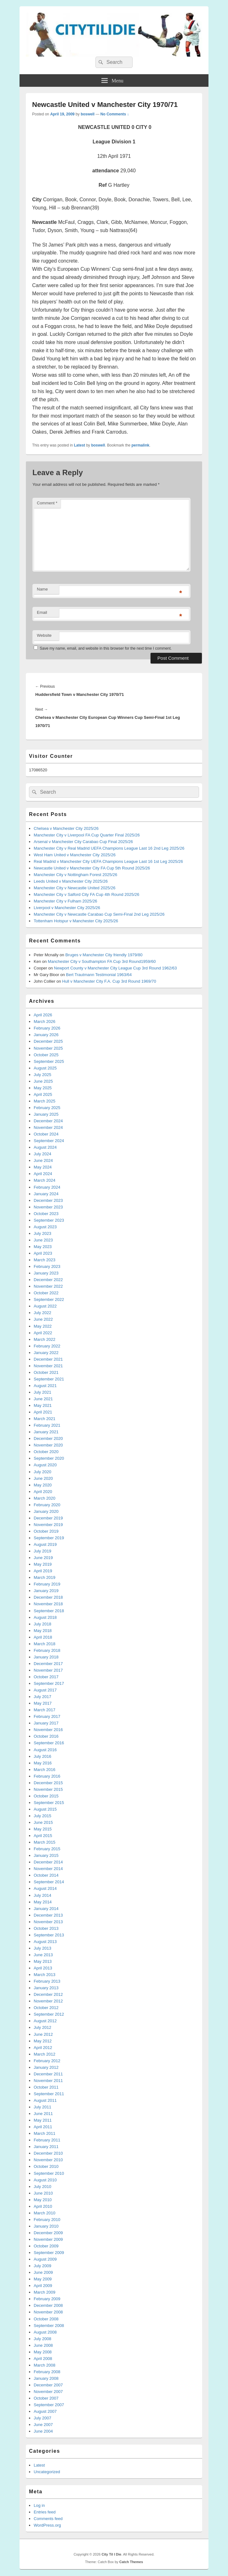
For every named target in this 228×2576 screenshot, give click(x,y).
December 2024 (48, 1121)
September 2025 (49, 1061)
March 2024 (44, 1180)
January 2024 (46, 1193)
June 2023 (43, 1240)
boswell (87, 114)
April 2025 (43, 1094)
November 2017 (48, 1670)
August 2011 (45, 2100)
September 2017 (49, 1683)
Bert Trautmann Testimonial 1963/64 (99, 974)
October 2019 (46, 1531)
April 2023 (43, 1253)
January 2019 (46, 1590)
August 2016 (45, 1749)
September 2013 (49, 1935)
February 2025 (47, 1107)
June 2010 (43, 2193)
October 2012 (46, 2007)
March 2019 (44, 1577)
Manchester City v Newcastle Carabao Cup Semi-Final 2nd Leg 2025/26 (99, 914)
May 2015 (43, 1829)
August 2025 (45, 1068)
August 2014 (45, 1888)
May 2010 (43, 2199)
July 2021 (42, 1392)
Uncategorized (47, 2471)
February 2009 (47, 2298)
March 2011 (44, 2133)
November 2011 (48, 2080)
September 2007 (49, 2404)
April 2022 (43, 1332)
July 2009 (42, 2265)
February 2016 (47, 1776)
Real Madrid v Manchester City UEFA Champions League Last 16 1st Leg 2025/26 (108, 861)
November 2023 (48, 1207)
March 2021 (44, 1418)
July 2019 (42, 1551)
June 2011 (43, 2113)
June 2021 (43, 1398)
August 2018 (45, 1617)
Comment (47, 503)
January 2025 (46, 1114)
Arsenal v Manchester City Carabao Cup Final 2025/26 (83, 841)
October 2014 (46, 1875)
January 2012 (46, 2067)
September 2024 (49, 1140)
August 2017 (45, 1690)
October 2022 (46, 1293)
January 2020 (46, 1511)
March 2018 (44, 1643)
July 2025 (42, 1074)
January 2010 (46, 2226)
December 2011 (48, 2074)
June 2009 (43, 2272)
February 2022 (47, 1346)
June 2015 (43, 1822)
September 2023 (49, 1220)
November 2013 (48, 1921)
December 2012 (48, 1994)
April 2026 (43, 1015)
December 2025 (48, 1041)
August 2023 (45, 1226)
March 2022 (44, 1339)
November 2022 (48, 1286)
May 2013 (43, 1961)
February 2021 (47, 1425)
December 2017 (48, 1663)
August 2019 (45, 1544)
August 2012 (45, 2020)
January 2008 (46, 2378)
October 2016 (46, 1736)
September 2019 (49, 1537)
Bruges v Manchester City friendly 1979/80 (103, 954)
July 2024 (42, 1154)
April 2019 (43, 1570)
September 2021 (49, 1379)
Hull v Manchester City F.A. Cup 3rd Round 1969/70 (109, 981)
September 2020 (49, 1458)
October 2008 (46, 2319)
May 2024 (43, 1167)
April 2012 (43, 2047)
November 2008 (48, 2312)
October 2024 (46, 1134)
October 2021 (46, 1372)
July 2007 (42, 2418)
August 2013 (45, 1941)
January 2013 (46, 1987)
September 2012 (49, 2014)
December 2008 (48, 2305)
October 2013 (46, 1928)
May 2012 (43, 2041)
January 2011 (46, 2146)
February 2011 (47, 2140)
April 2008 (43, 2358)
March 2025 (44, 1101)
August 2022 (45, 1306)
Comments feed (48, 2518)
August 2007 (45, 2411)
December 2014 (48, 1862)
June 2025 (43, 1081)
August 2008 (45, 2332)
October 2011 (46, 2087)
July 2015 (42, 1815)
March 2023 (44, 1259)
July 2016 (42, 1756)
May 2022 (43, 1326)
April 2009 (43, 2285)
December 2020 (48, 1438)
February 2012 (47, 2060)
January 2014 (46, 1908)
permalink (140, 445)
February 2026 (47, 1028)
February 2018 (47, 1650)
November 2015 (48, 1789)
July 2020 (42, 1471)
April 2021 (43, 1412)
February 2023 (47, 1266)
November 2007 (48, 2391)
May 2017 (43, 1703)
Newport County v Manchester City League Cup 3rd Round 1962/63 (115, 968)
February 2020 (47, 1504)
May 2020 (43, 1485)
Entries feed (44, 2512)
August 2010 (45, 2180)
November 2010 (48, 2159)
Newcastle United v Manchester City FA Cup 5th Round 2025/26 (92, 868)
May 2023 (43, 1246)
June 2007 (43, 2424)
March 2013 (44, 1974)
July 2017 (42, 1696)
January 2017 (46, 1723)
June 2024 (43, 1160)
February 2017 (47, 1716)
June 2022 (43, 1319)
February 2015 (47, 1848)
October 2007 (46, 2398)
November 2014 (48, 1868)
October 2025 (46, 1054)
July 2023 (42, 1233)
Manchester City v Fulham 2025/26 (65, 901)
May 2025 (43, 1087)
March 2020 (44, 1498)
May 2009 (43, 2279)
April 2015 (43, 1835)
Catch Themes (131, 2562)
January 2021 (46, 1432)
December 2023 (48, 1200)
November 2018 (48, 1604)
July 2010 (42, 2186)
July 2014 (42, 1895)
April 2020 (43, 1491)
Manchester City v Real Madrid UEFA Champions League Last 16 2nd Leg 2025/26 (109, 848)
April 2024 (43, 1173)
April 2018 (43, 1637)
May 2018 (43, 1630)
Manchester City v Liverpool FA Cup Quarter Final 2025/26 (87, 835)
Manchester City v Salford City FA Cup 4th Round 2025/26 (86, 894)
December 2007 (48, 2385)
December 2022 (48, 1279)
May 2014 (43, 1902)
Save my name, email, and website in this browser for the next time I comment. (106, 648)
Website (44, 635)
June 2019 (43, 1557)
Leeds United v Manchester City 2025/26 (71, 881)
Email (42, 612)
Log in (39, 2505)
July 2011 (42, 2107)
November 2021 (48, 1365)
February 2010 (47, 2219)
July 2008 (42, 2338)
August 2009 (45, 2259)
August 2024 (45, 1147)
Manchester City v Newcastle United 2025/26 (74, 888)
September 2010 (49, 2173)
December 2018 (48, 1597)
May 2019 (43, 1564)
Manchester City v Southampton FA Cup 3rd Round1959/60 (102, 961)
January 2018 (46, 1657)
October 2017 (46, 1676)
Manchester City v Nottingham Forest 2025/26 (75, 874)
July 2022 (42, 1312)
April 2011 (43, 2126)
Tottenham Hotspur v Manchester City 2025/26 (76, 921)
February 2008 (47, 2371)
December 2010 (48, 2153)
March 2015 (44, 1842)
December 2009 (48, 2232)
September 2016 (49, 1742)
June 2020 (43, 1478)
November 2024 (48, 1127)
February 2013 (47, 1981)
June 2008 (43, 2345)
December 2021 (48, 1359)
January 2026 (46, 1034)
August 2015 (45, 1809)
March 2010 (44, 2213)
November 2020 (48, 1445)
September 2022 (49, 1299)
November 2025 (48, 1048)
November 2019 (48, 1524)
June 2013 (43, 1954)
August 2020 (45, 1465)
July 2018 (42, 1624)
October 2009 (46, 2246)
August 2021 (45, 1385)
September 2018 (49, 1610)
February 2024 (47, 1187)
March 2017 (44, 1709)
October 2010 (46, 2166)
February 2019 (47, 1584)
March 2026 (44, 1021)
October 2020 (46, 1451)
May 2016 (43, 1763)
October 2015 (46, 1796)
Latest (79, 445)
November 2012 (48, 2001)
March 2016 (44, 1769)
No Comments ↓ (114, 114)
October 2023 (46, 1213)
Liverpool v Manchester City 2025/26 (67, 907)
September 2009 (49, 2252)
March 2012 (44, 2054)
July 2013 (42, 1948)
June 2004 (43, 2431)
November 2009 (48, 2239)
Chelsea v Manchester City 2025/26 (66, 828)
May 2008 (43, 2352)
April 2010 (43, 2206)
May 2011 (43, 2120)
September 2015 (49, 1802)
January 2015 (46, 1855)
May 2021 (43, 1405)
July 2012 (42, 2027)
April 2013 (43, 1968)
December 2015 (48, 1782)
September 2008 (49, 2325)
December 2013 (48, 1915)
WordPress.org (47, 2525)
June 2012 (43, 2034)
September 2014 (49, 1881)
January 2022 (46, 1352)
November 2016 (48, 1729)
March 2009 (44, 2292)
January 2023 (46, 1273)
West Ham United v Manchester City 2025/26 (75, 854)
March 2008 (44, 2365)
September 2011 (49, 2093)
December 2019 (48, 1518)
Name (42, 589)
